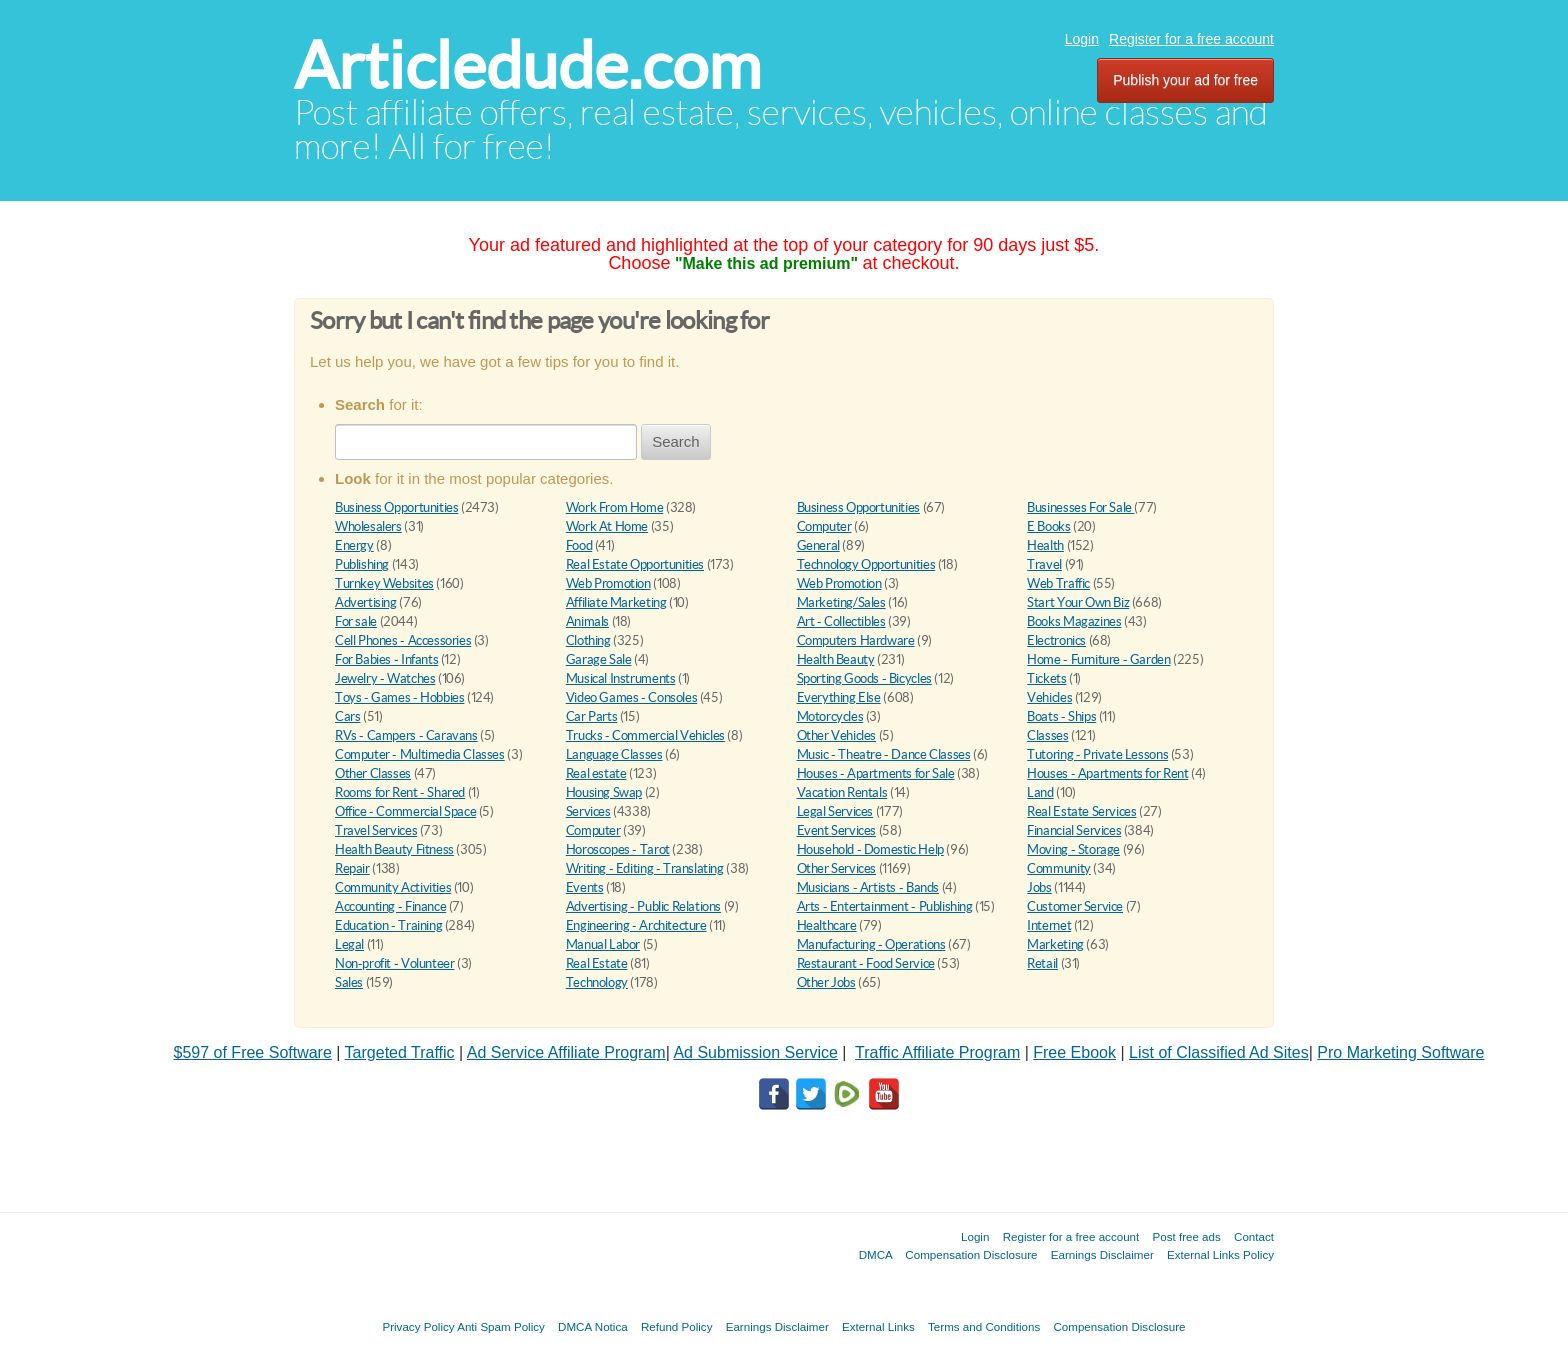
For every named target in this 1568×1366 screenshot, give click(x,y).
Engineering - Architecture (636, 925)
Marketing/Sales (841, 602)
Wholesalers (368, 526)
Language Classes (614, 754)
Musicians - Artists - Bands (868, 887)
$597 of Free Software (253, 1052)
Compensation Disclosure (971, 1254)
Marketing (1055, 944)
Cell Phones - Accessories (403, 640)
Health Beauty (836, 659)
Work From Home (615, 507)
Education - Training (388, 925)
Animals (587, 621)
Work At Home (607, 526)
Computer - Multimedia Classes (420, 754)
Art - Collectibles (841, 621)
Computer (824, 526)
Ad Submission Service (755, 1052)
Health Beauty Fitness (394, 849)
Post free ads (1186, 1236)
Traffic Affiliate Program (937, 1052)
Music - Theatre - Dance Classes (884, 754)
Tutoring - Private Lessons (1097, 754)
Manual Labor (603, 944)
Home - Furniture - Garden (1098, 659)
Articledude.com (527, 65)
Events (585, 887)
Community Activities (393, 887)
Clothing (588, 640)
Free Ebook (1074, 1052)
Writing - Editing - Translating (645, 868)
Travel (1044, 564)
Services (588, 811)
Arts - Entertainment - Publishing (885, 906)
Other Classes (373, 773)
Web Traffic (1058, 583)
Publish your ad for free (1185, 80)
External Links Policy (1220, 1254)
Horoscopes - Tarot (618, 849)
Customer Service (1075, 906)
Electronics (1056, 640)
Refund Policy (677, 1326)
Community (1059, 868)
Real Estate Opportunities (635, 564)
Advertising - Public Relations (643, 906)
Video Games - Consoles (631, 697)
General (818, 545)
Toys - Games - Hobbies (399, 697)
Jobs (1039, 887)
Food (579, 545)
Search (676, 441)
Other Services (837, 868)
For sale (356, 621)
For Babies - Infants (386, 659)
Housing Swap (604, 792)
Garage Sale (599, 659)
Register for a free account (1191, 39)
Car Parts (592, 716)
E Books (1048, 526)
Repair (352, 868)
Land (1040, 792)
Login (1082, 39)
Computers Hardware (856, 640)
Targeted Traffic (400, 1052)
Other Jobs (826, 982)
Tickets (1046, 678)
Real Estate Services (1081, 811)
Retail (1042, 963)
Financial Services (1074, 830)
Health (1045, 545)
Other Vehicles (837, 735)
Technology (597, 982)
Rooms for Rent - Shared (400, 792)
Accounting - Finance (390, 906)
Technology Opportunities (866, 564)
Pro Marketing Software (1400, 1052)
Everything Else (839, 697)
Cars (347, 716)
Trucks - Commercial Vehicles (645, 735)
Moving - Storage (1073, 849)
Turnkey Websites (384, 583)
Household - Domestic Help (870, 849)
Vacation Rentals (842, 792)
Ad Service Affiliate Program (566, 1052)
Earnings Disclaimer (1102, 1254)
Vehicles (1049, 697)
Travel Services (376, 830)
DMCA (876, 1254)
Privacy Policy (418, 1326)
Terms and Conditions (984, 1326)
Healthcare (827, 925)
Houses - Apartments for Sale (876, 773)
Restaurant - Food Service (866, 963)
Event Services (837, 830)
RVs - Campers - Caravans (406, 735)
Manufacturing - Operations (871, 944)
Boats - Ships (1061, 716)
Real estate (596, 773)
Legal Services (835, 811)
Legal (349, 944)
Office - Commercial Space (405, 811)
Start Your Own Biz (1078, 602)
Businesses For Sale (1080, 507)
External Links (878, 1326)
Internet (1049, 925)
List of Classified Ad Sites (1219, 1052)
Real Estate (597, 963)
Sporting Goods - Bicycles (864, 678)
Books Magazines (1074, 621)
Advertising (366, 602)
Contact (1254, 1236)
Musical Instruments (621, 678)
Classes (1047, 735)
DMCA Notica (593, 1326)
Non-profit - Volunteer (394, 963)
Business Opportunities (396, 507)
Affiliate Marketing (616, 602)
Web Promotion (608, 583)
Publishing (362, 564)
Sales (349, 982)
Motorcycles (830, 716)
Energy (354, 545)
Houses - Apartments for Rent (1107, 773)
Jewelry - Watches (385, 678)
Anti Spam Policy (501, 1326)
